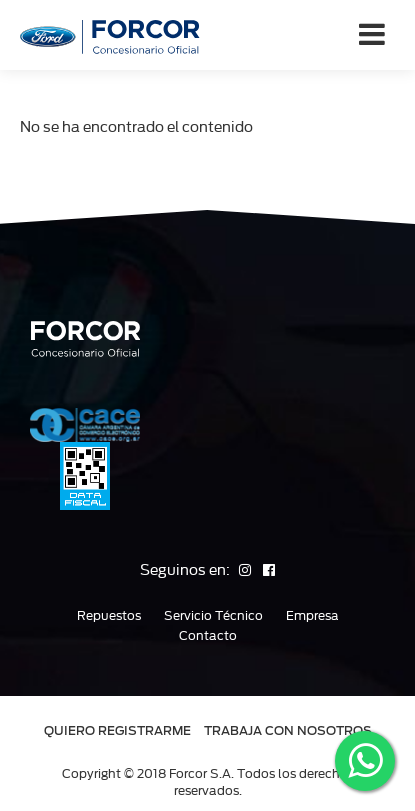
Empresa (312, 616)
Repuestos (109, 616)
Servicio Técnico (213, 616)
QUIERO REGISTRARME (117, 730)
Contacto (208, 636)
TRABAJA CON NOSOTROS (288, 730)
